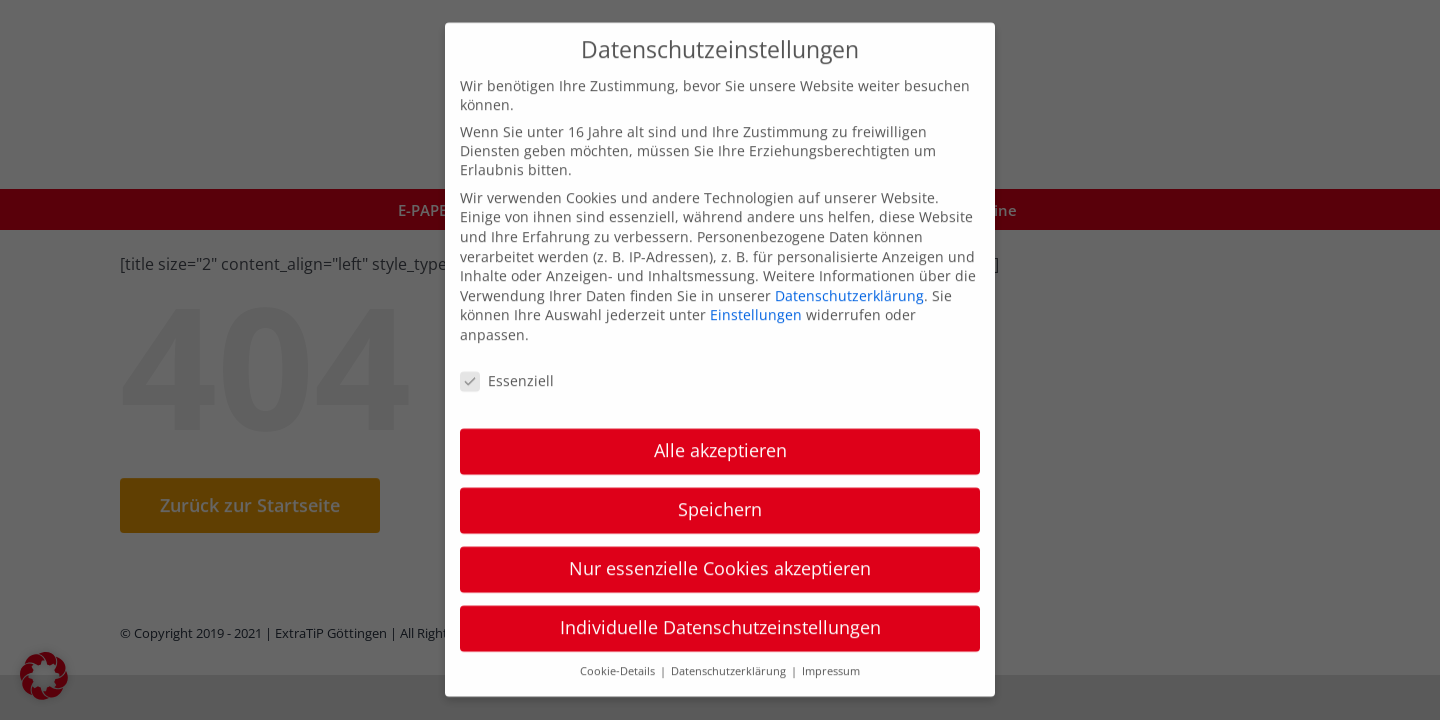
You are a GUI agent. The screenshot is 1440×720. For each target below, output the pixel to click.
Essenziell (507, 361)
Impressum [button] (831, 653)
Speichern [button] (720, 491)
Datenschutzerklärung (849, 276)
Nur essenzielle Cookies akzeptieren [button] (720, 550)
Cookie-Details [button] (619, 653)
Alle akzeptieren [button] (720, 432)
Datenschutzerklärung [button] (730, 653)
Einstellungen (756, 296)
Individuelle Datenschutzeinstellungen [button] (720, 609)
